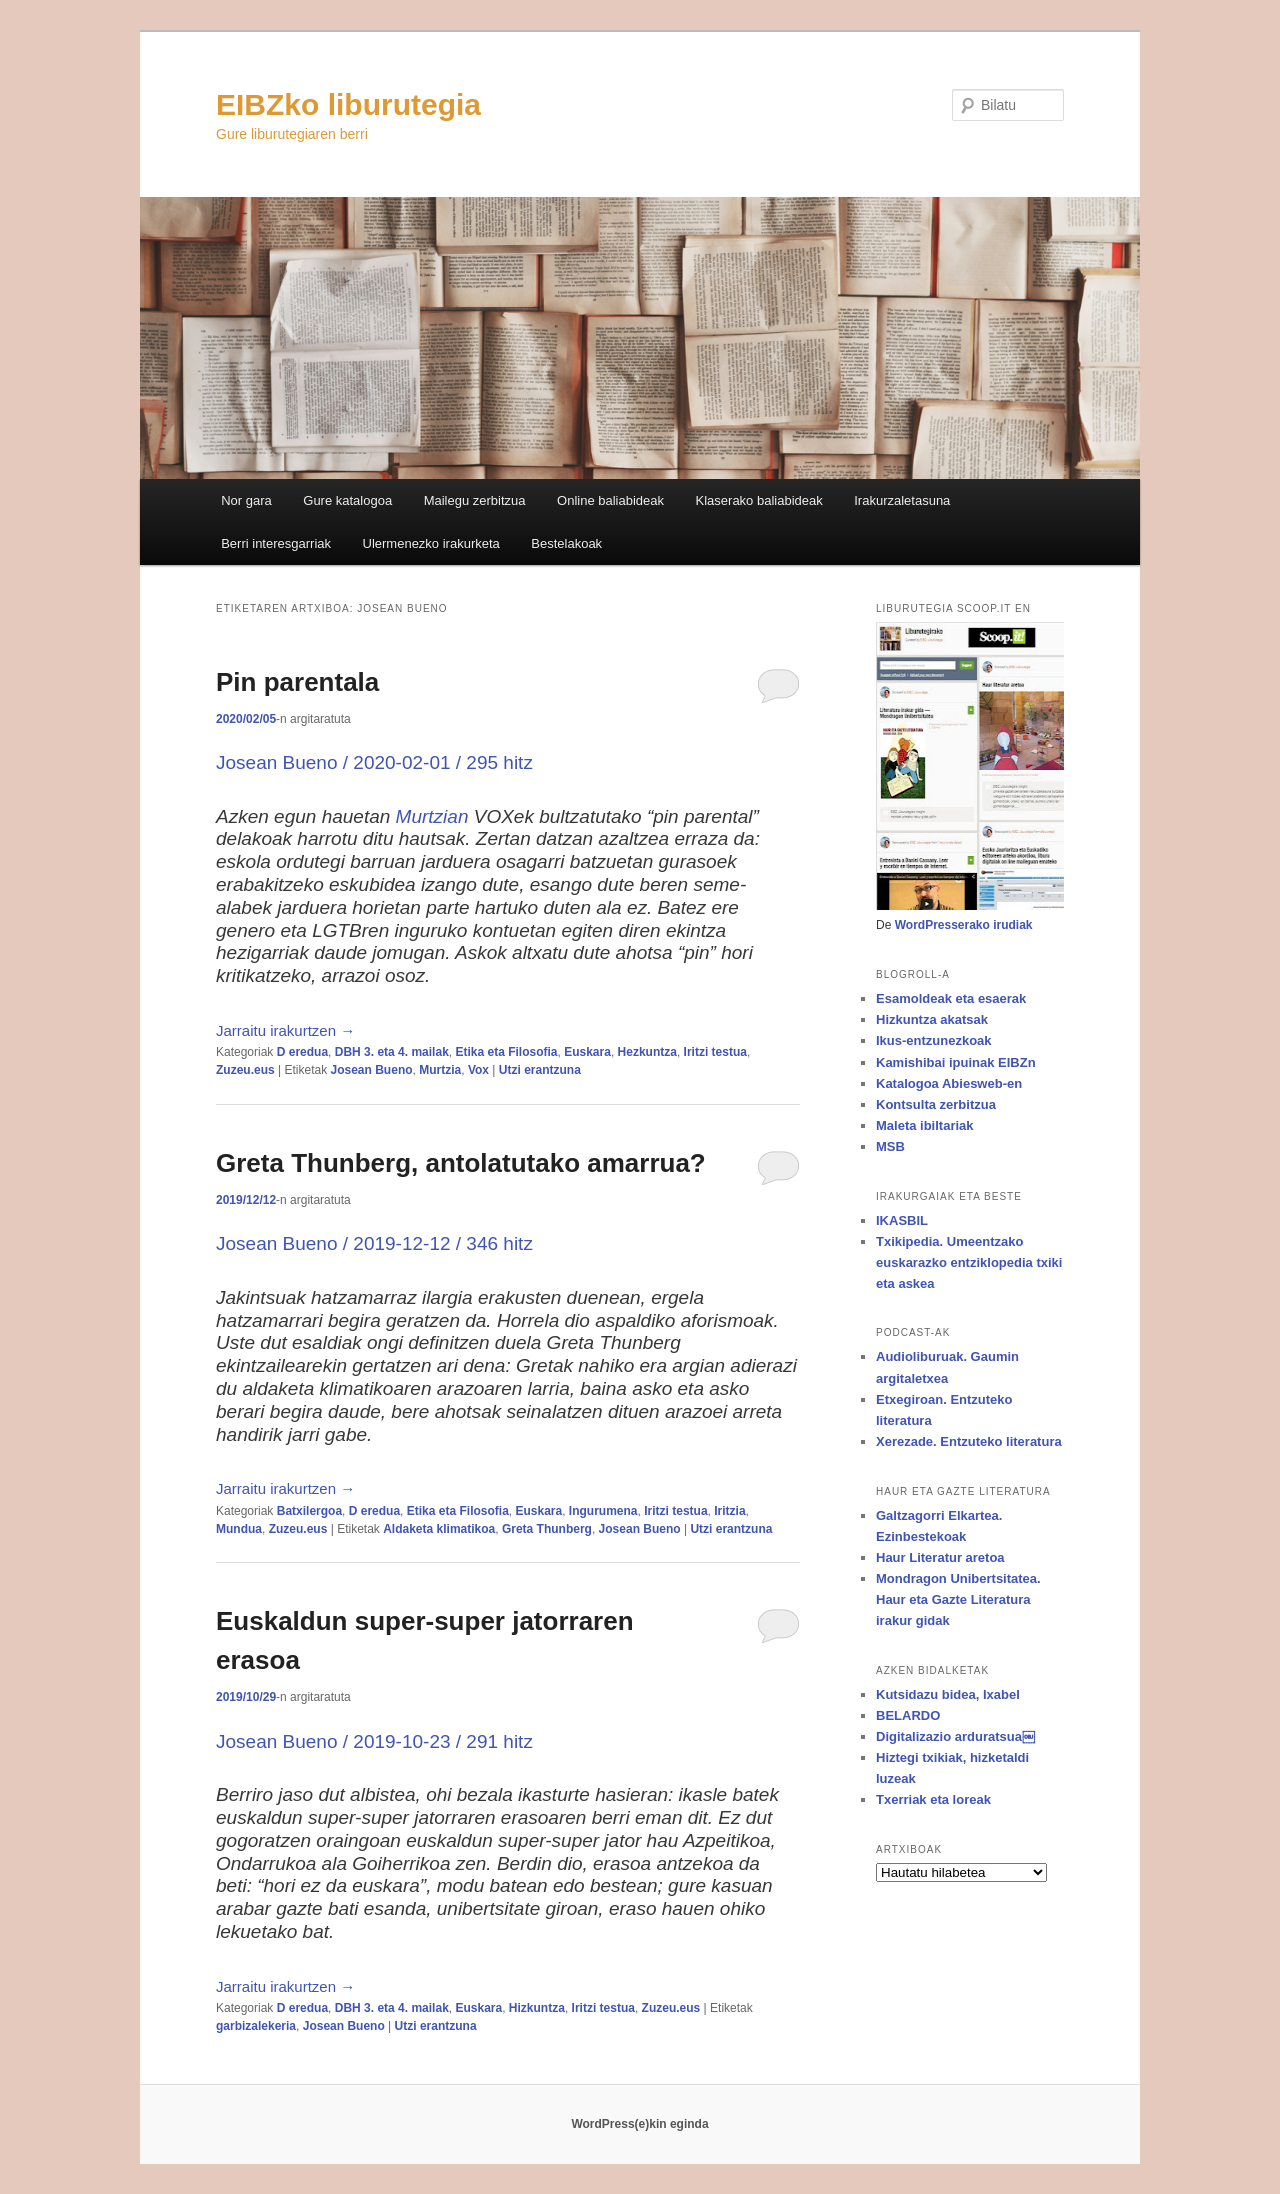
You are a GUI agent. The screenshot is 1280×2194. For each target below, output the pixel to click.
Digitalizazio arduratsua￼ (955, 1736)
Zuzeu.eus (245, 1070)
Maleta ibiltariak (925, 1125)
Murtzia (440, 1070)
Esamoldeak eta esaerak (951, 998)
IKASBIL (902, 1220)
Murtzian (432, 816)
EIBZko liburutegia (348, 104)
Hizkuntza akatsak (932, 1019)
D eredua (302, 1052)
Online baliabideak (610, 500)
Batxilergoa (309, 1511)
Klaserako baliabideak (759, 500)
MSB (890, 1146)
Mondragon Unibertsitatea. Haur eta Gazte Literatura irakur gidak (958, 1599)
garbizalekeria (256, 2026)
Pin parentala (297, 682)
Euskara (587, 1052)
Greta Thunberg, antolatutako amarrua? (461, 1163)
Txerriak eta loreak (933, 1799)
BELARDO (908, 1715)
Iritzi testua (715, 1052)
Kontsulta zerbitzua (936, 1104)
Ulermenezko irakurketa (431, 543)
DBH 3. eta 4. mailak (392, 1052)
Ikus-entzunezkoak (934, 1040)
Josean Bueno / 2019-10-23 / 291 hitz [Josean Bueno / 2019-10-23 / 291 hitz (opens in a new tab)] (374, 1741)
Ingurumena (603, 1511)
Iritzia (729, 1511)
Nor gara (246, 500)
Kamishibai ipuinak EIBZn (956, 1062)
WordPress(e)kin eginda (639, 2124)
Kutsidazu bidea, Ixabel (948, 1694)
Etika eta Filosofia (506, 1052)
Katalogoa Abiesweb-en (949, 1083)
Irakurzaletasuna (902, 500)
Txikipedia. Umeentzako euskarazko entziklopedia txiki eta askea (969, 1262)
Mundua (239, 1529)
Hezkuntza (647, 1052)
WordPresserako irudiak (964, 925)
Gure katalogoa (347, 500)
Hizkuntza (537, 2008)
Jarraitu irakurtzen (285, 1030)
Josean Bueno (372, 1070)
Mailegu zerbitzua (475, 500)
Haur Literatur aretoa (940, 1557)
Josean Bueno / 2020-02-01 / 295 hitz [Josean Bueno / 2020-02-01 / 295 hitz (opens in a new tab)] (374, 762)
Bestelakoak (566, 543)
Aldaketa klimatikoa (439, 1529)
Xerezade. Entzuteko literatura (969, 1441)
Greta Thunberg (547, 1529)
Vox (478, 1070)
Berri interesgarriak (276, 543)
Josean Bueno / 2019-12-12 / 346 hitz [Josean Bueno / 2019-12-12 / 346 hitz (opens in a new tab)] (374, 1243)
